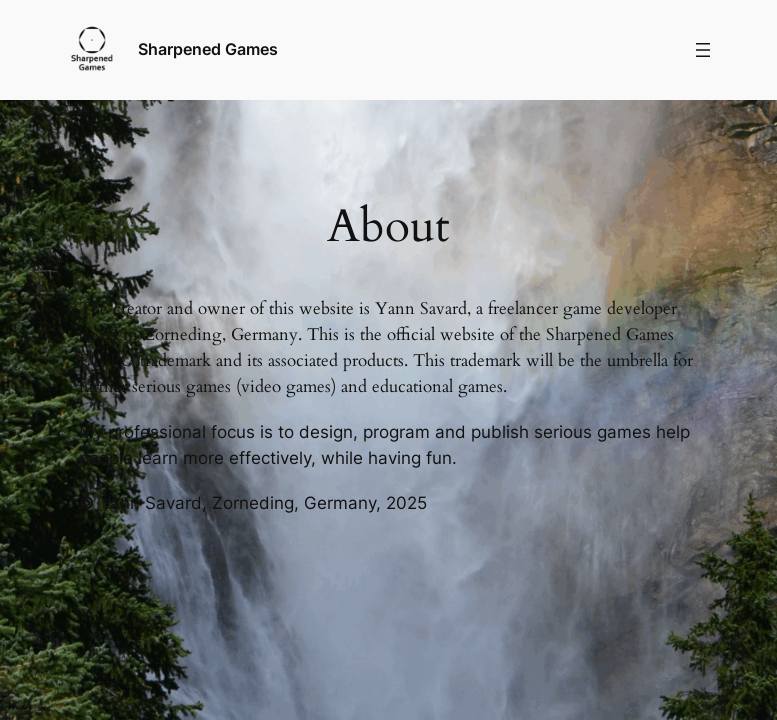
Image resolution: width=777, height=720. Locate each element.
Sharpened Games (208, 49)
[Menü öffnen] (703, 50)
